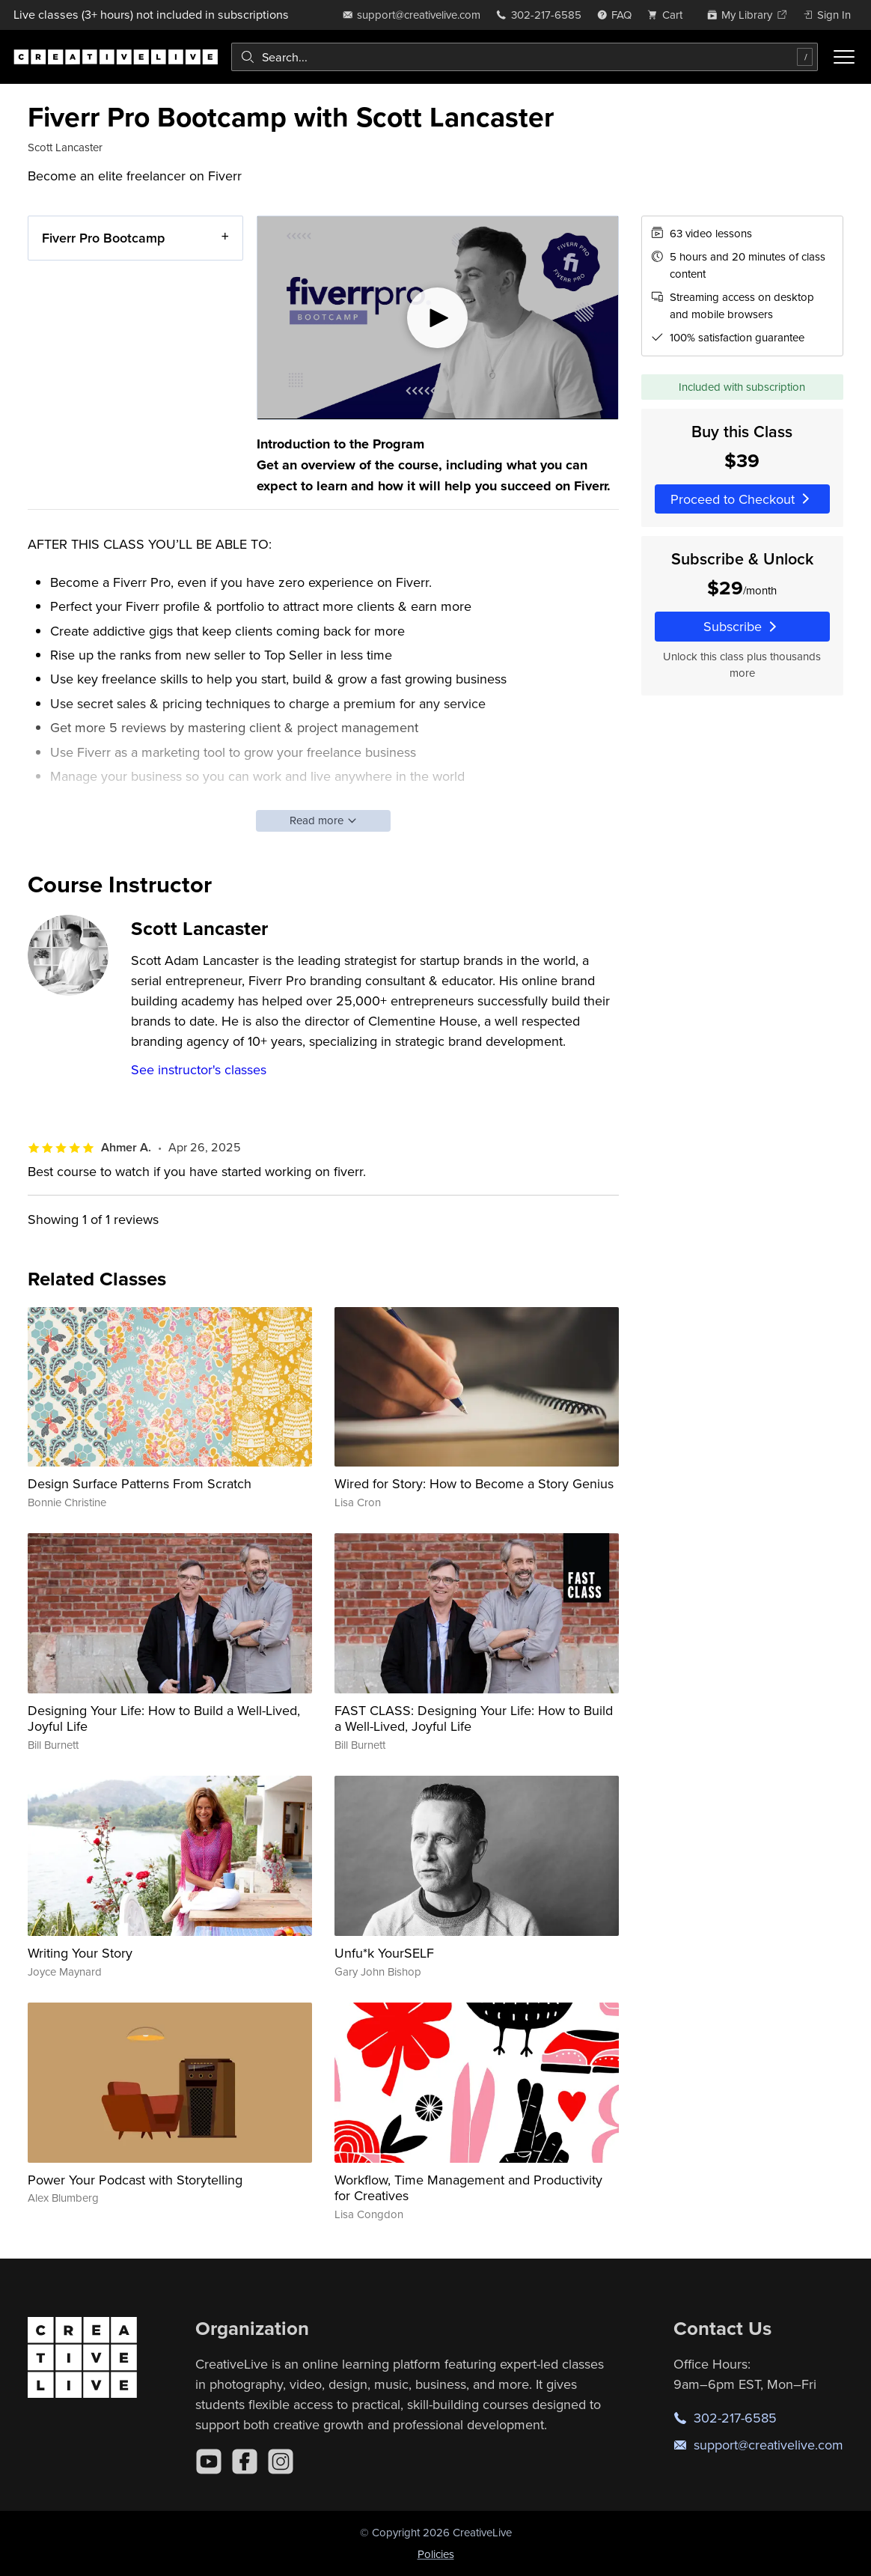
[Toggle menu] (844, 56)
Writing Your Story (80, 1952)
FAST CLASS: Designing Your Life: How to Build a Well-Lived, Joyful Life (473, 1718)
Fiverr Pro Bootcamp (103, 237)
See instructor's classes (198, 1069)
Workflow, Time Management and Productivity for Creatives (468, 2187)
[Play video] (437, 317)
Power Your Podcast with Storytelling (135, 2179)
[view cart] (669, 14)
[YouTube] (208, 2461)
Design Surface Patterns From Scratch (139, 1483)
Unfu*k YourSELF (384, 1952)
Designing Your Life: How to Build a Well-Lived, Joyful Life (164, 1718)
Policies (436, 2554)
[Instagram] (280, 2461)
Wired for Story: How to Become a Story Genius (474, 1483)
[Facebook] (244, 2461)
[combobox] (524, 56)
